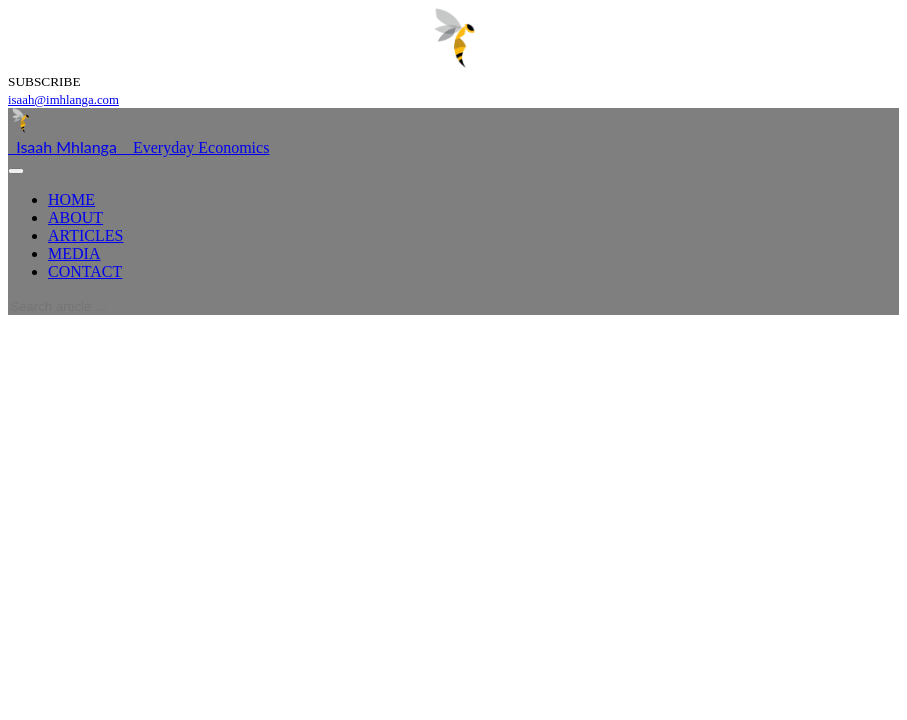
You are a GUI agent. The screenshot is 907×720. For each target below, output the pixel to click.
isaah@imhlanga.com (63, 100)
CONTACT (85, 271)
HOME (71, 199)
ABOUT (75, 217)
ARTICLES (85, 235)
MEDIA (74, 253)
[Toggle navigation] (16, 171)
